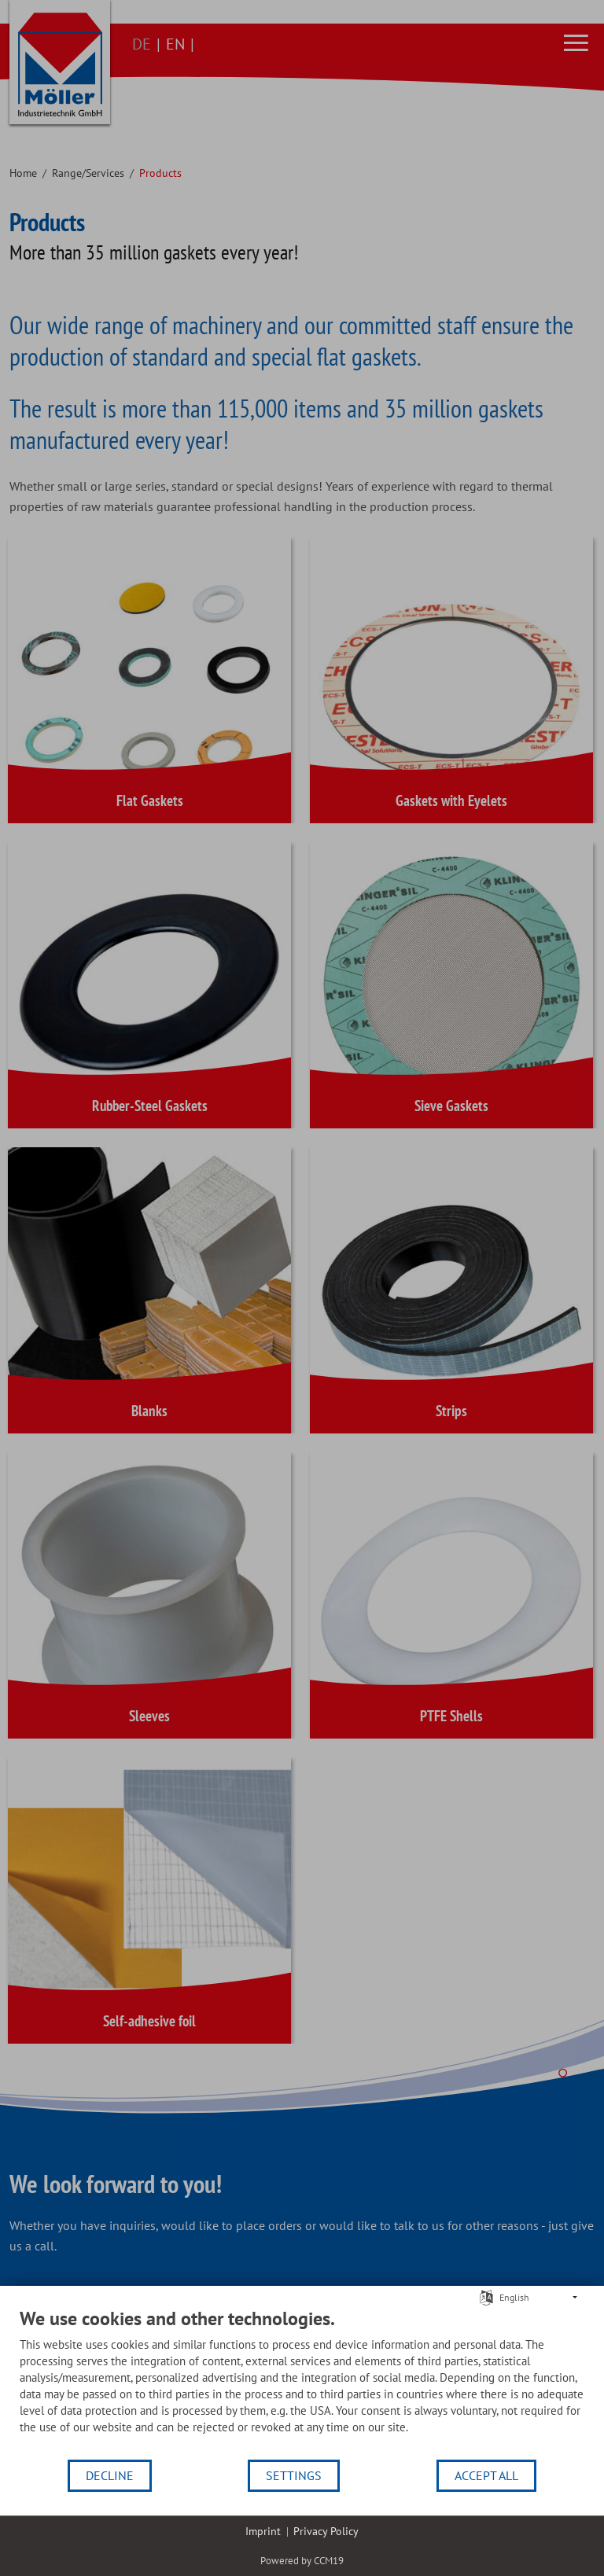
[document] (302, 2382)
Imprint (263, 2531)
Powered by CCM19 (302, 2560)
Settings (294, 2475)
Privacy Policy (326, 2531)
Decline (110, 2475)
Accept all (486, 2475)
